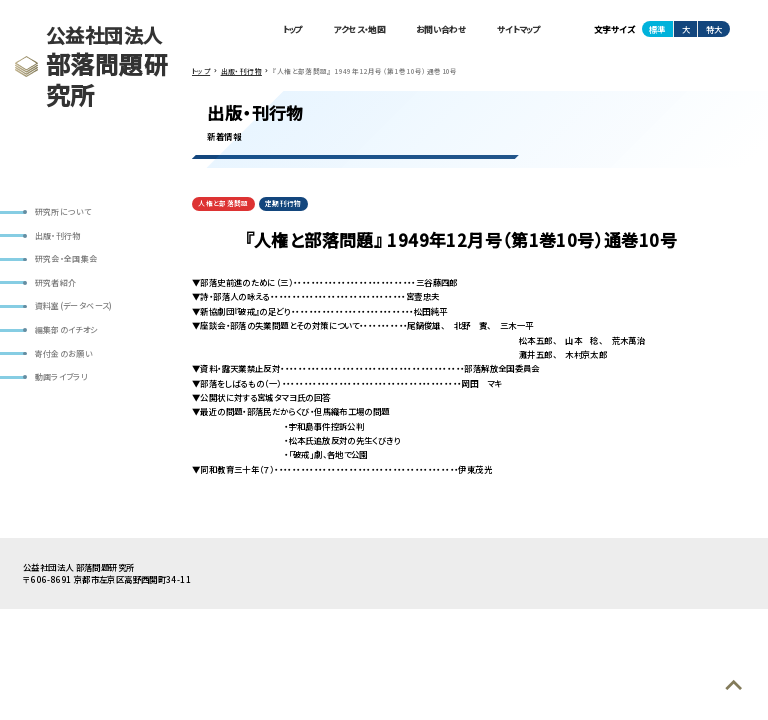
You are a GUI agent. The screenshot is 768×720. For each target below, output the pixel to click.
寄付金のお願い (64, 353)
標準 (657, 29)
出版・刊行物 (58, 235)
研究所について (63, 211)
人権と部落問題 (223, 203)
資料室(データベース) (74, 305)
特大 (714, 29)
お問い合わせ (441, 29)
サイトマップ (518, 29)
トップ (293, 29)
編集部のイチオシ (66, 329)
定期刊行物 (283, 203)
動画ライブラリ (62, 376)
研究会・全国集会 (66, 258)
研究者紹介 (56, 282)
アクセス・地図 (359, 29)
